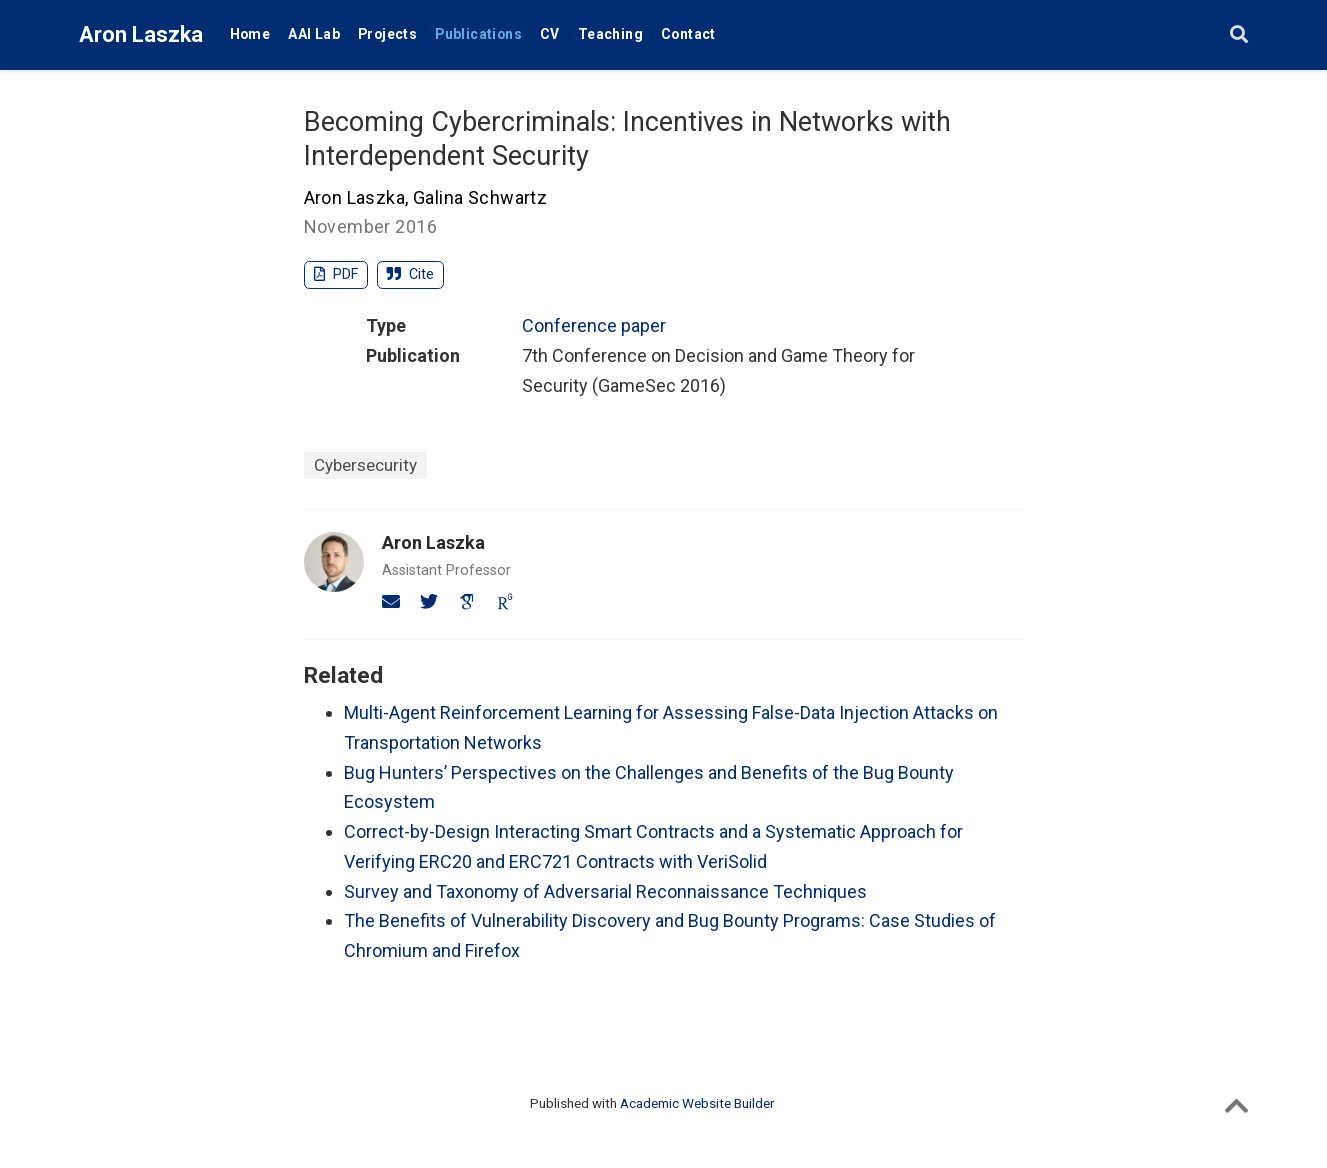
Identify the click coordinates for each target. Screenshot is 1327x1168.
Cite (411, 274)
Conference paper (594, 325)
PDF (336, 274)
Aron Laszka (141, 34)
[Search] (1239, 35)
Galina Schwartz (480, 197)
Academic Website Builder (697, 1103)
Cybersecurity (365, 465)
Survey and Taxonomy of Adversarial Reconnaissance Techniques (605, 891)
